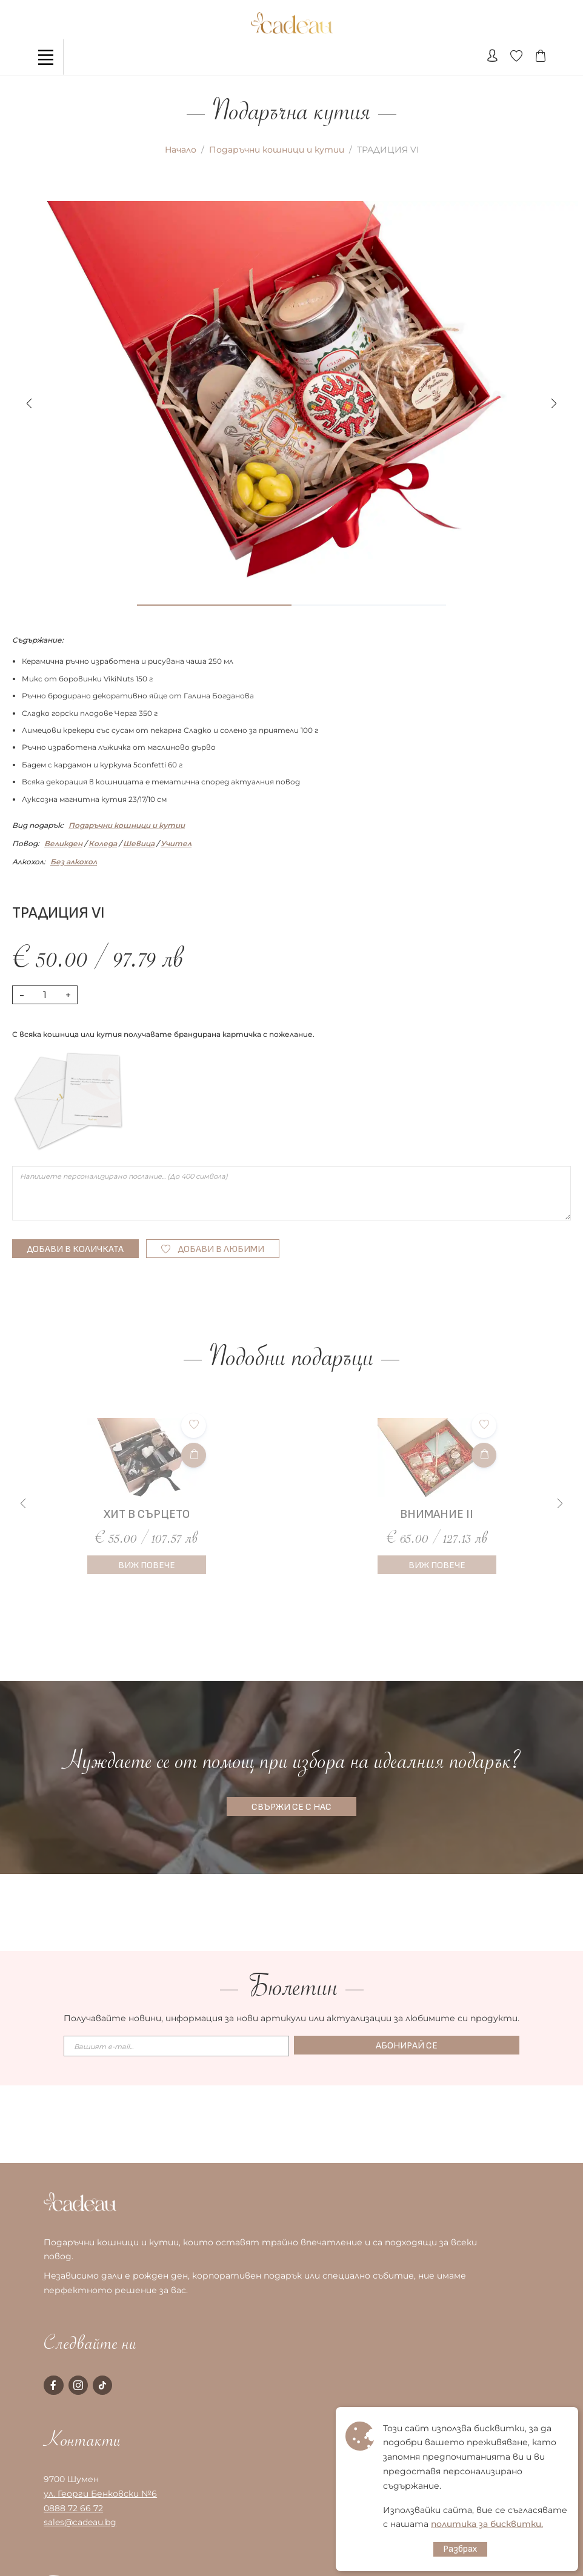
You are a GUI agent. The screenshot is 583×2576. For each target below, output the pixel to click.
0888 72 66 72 (73, 2508)
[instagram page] (78, 2385)
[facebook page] (53, 2385)
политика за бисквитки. (487, 2523)
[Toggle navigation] (45, 57)
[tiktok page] (102, 2385)
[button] (554, 403)
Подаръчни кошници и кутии (276, 149)
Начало (180, 149)
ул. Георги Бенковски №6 (100, 2493)
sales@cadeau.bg (80, 2522)
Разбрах (460, 2549)
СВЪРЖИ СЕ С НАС (291, 1807)
